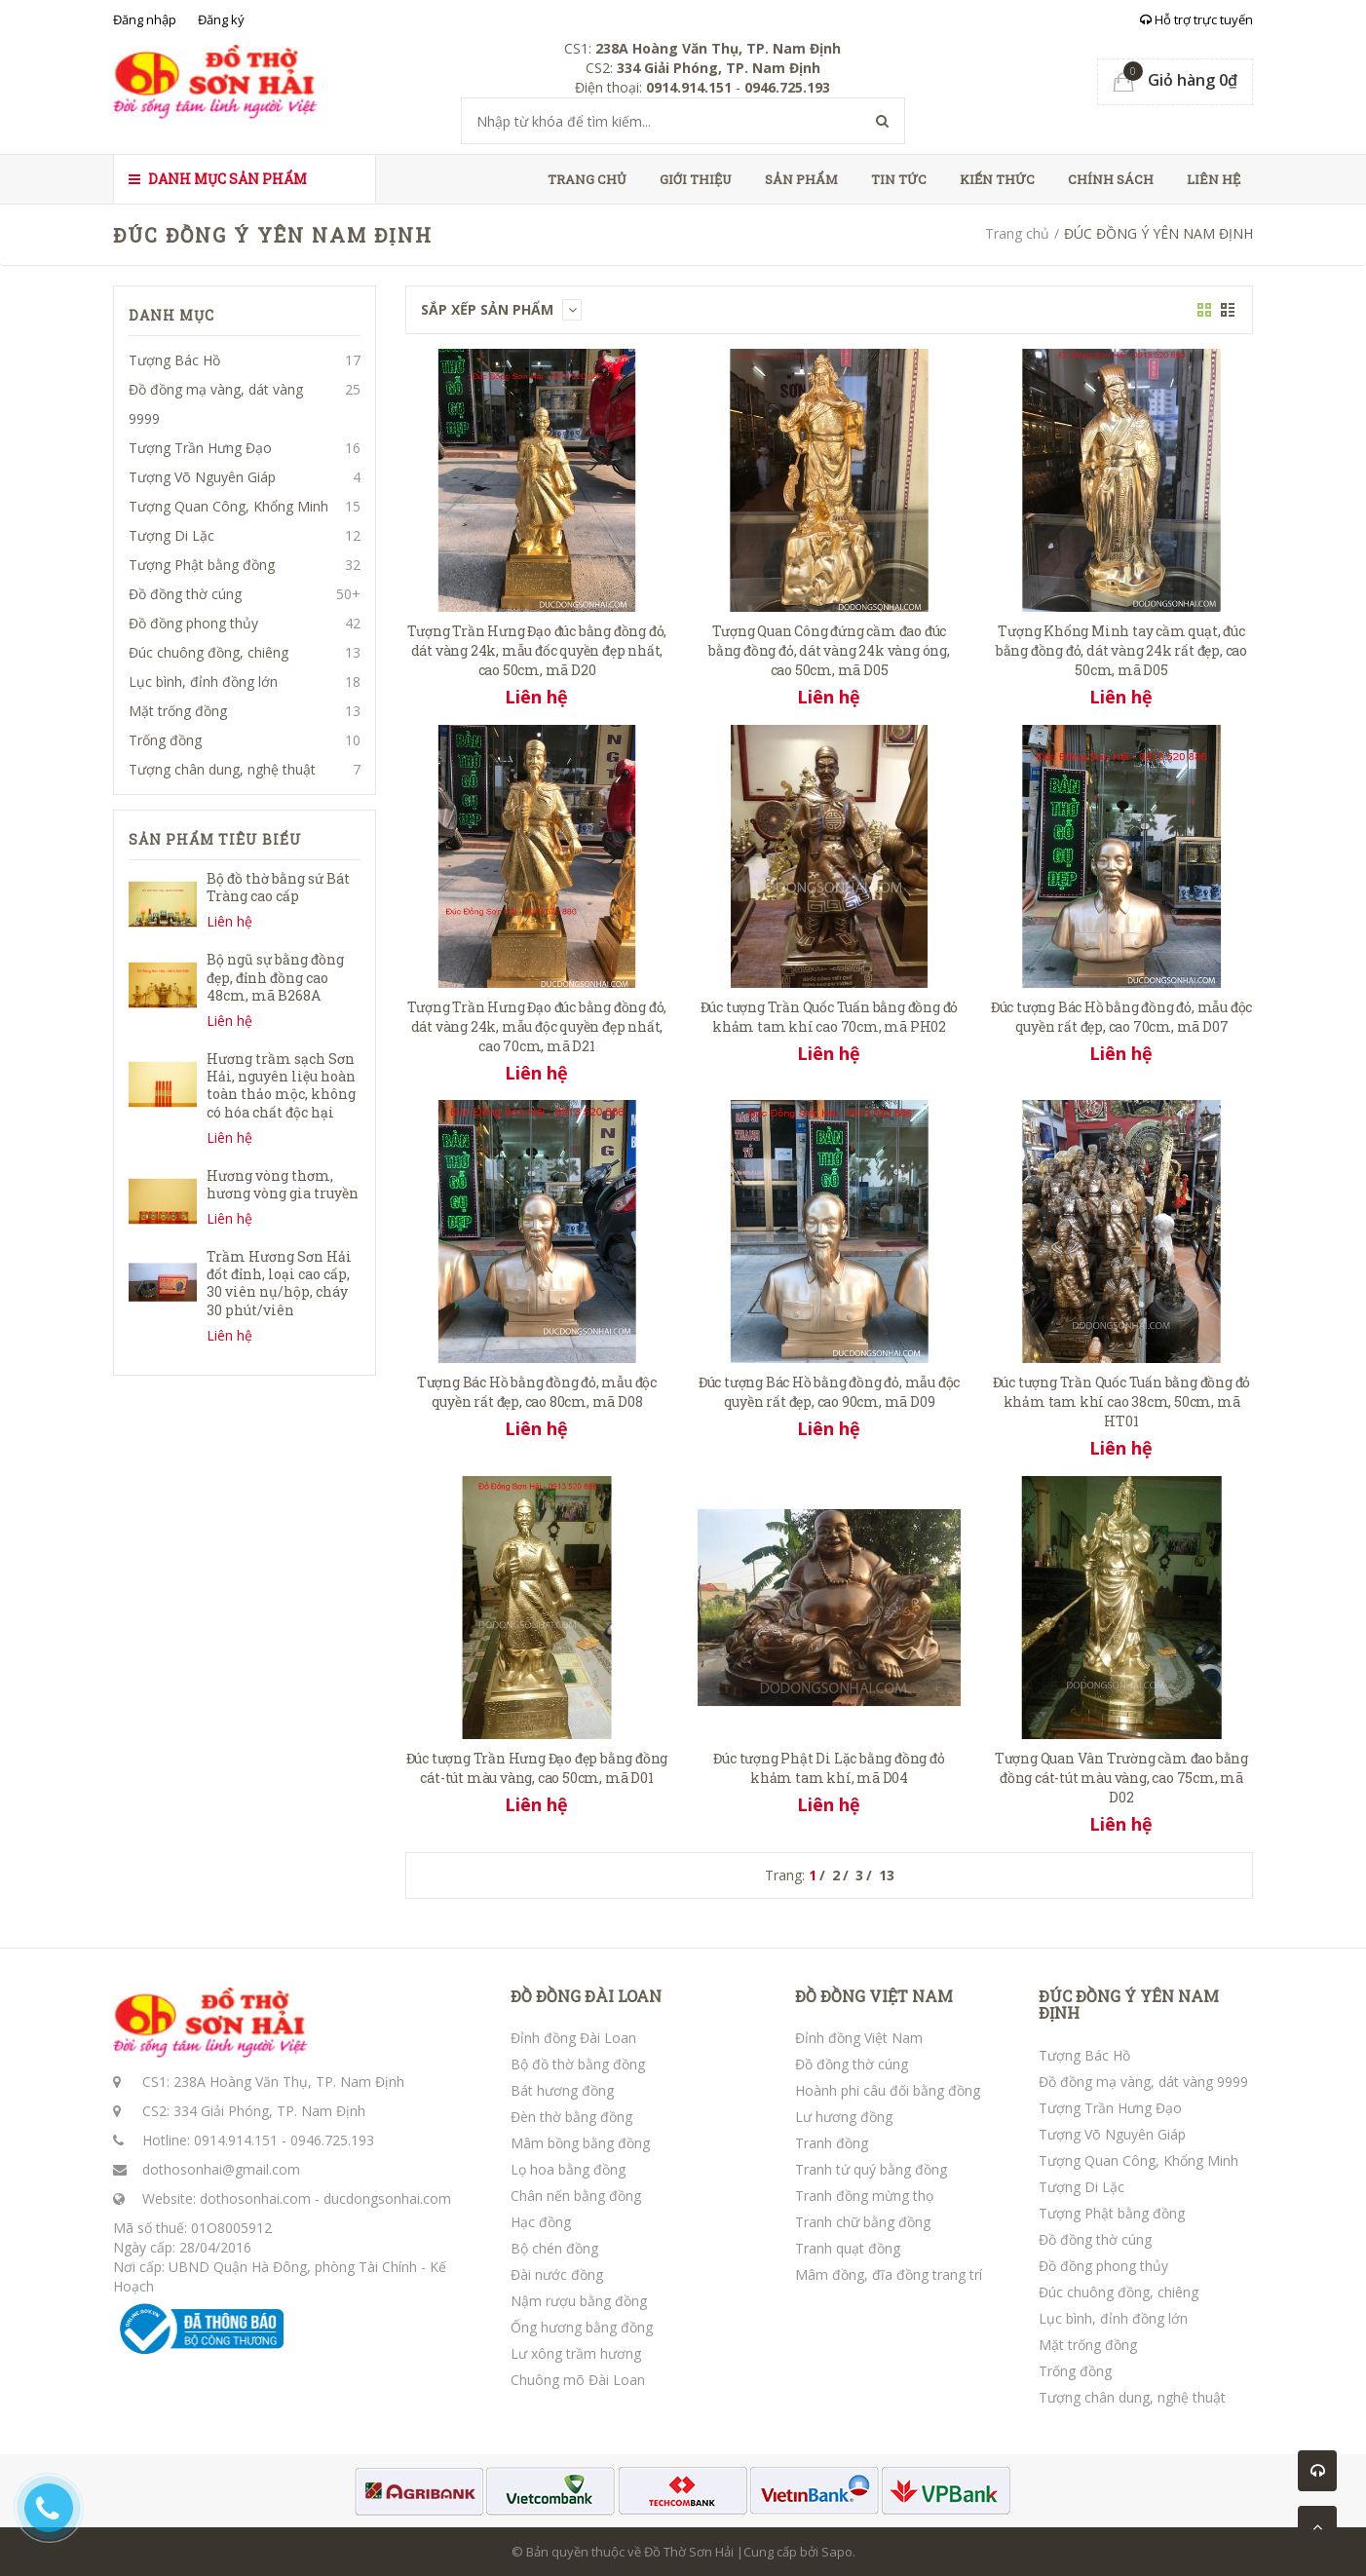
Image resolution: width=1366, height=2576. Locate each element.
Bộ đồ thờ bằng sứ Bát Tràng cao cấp (278, 887)
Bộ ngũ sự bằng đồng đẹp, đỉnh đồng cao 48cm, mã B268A (275, 977)
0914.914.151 (236, 2140)
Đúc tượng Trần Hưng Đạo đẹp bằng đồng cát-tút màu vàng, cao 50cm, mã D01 (537, 1768)
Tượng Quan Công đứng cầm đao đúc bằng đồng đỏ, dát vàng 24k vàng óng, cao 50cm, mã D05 (829, 650)
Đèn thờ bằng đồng (571, 2116)
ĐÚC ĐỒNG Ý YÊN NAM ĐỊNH (1129, 2005)
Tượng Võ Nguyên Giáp (202, 477)
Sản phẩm (801, 179)
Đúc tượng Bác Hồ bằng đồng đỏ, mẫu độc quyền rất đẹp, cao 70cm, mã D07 (1121, 1017)
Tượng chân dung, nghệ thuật (222, 769)
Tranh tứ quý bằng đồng (871, 2169)
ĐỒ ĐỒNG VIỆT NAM (874, 1996)
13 (886, 1875)
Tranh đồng (831, 2143)
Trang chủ (587, 179)
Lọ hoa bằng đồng (568, 2169)
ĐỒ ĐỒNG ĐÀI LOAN (586, 1996)
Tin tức (899, 179)
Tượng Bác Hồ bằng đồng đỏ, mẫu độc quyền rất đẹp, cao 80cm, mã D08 (537, 1392)
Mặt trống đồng (178, 710)
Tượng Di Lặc (171, 535)
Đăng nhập (144, 19)
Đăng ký (221, 19)
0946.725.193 (332, 2140)
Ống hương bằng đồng (582, 2327)
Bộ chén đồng (554, 2248)
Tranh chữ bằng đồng (862, 2222)
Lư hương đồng (843, 2116)
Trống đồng (165, 740)
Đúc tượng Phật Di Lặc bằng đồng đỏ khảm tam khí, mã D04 (828, 1768)
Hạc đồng (541, 2222)
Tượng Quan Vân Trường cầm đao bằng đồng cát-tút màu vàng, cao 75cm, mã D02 (1121, 1777)
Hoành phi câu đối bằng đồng (887, 2090)
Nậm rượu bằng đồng (579, 2301)
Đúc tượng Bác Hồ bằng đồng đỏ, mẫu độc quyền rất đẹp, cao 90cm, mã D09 (829, 1392)
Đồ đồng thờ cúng (185, 594)
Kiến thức (997, 179)
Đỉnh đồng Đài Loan (573, 2037)
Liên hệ (1213, 179)
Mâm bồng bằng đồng (580, 2143)
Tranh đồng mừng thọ (864, 2195)
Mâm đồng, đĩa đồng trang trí (888, 2274)
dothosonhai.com (255, 2198)
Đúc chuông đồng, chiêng (208, 652)
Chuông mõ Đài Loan (578, 2379)
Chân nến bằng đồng (576, 2195)
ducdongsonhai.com (387, 2198)
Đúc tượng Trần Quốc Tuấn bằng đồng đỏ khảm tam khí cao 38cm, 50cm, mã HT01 (1122, 1401)
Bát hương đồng (562, 2090)
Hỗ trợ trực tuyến (1196, 19)
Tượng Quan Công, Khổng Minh (228, 506)
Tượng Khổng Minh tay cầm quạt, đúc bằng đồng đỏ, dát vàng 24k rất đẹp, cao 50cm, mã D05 (1121, 650)
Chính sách (1111, 179)
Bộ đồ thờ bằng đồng (578, 2064)
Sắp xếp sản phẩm (501, 309)
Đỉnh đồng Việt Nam (859, 2037)
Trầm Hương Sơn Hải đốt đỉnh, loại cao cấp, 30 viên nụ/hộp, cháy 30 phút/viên (279, 1283)
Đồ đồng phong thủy (193, 623)
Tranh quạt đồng (847, 2248)
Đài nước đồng (557, 2274)
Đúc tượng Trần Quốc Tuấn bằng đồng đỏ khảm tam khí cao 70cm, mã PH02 (830, 1017)
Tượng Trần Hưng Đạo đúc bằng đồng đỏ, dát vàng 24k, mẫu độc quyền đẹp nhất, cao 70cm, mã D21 (537, 1026)
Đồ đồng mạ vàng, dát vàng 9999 (216, 404)
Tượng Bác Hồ (174, 360)
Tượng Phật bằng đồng (202, 564)
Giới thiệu (696, 179)
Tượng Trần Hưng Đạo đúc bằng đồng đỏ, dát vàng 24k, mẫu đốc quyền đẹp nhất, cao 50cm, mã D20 (537, 650)
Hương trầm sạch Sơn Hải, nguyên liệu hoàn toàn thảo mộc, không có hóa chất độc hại (281, 1085)
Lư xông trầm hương (576, 2353)
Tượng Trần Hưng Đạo (200, 447)
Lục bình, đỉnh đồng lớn (203, 681)
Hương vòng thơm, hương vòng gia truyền (283, 1184)
